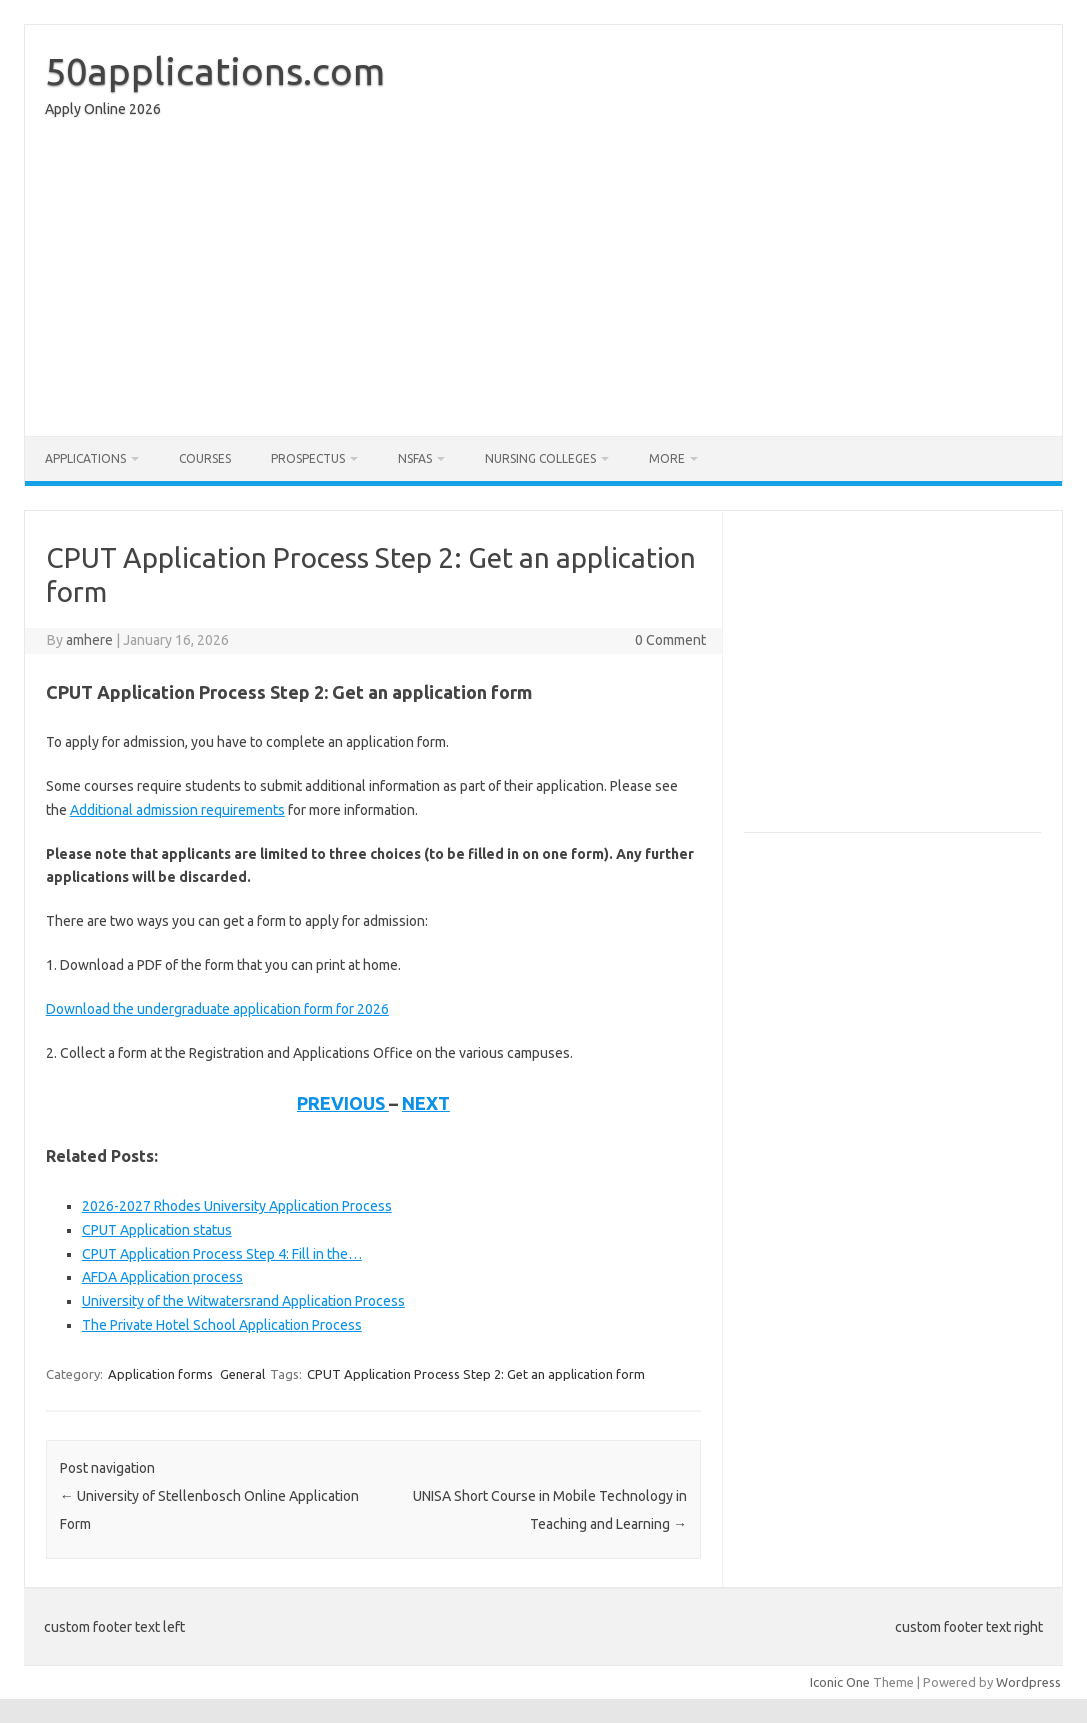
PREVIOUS (343, 1103)
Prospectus (308, 458)
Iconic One (840, 1682)
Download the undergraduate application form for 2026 (217, 1009)
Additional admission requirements (177, 810)
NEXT (426, 1103)
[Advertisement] (543, 282)
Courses (205, 458)
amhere (89, 640)
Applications (85, 458)
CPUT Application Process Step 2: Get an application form (476, 1374)
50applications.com (215, 71)
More (667, 458)
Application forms (160, 1374)
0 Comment (670, 640)
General (242, 1374)
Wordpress (1028, 1682)
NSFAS (415, 458)
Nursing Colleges (540, 458)
